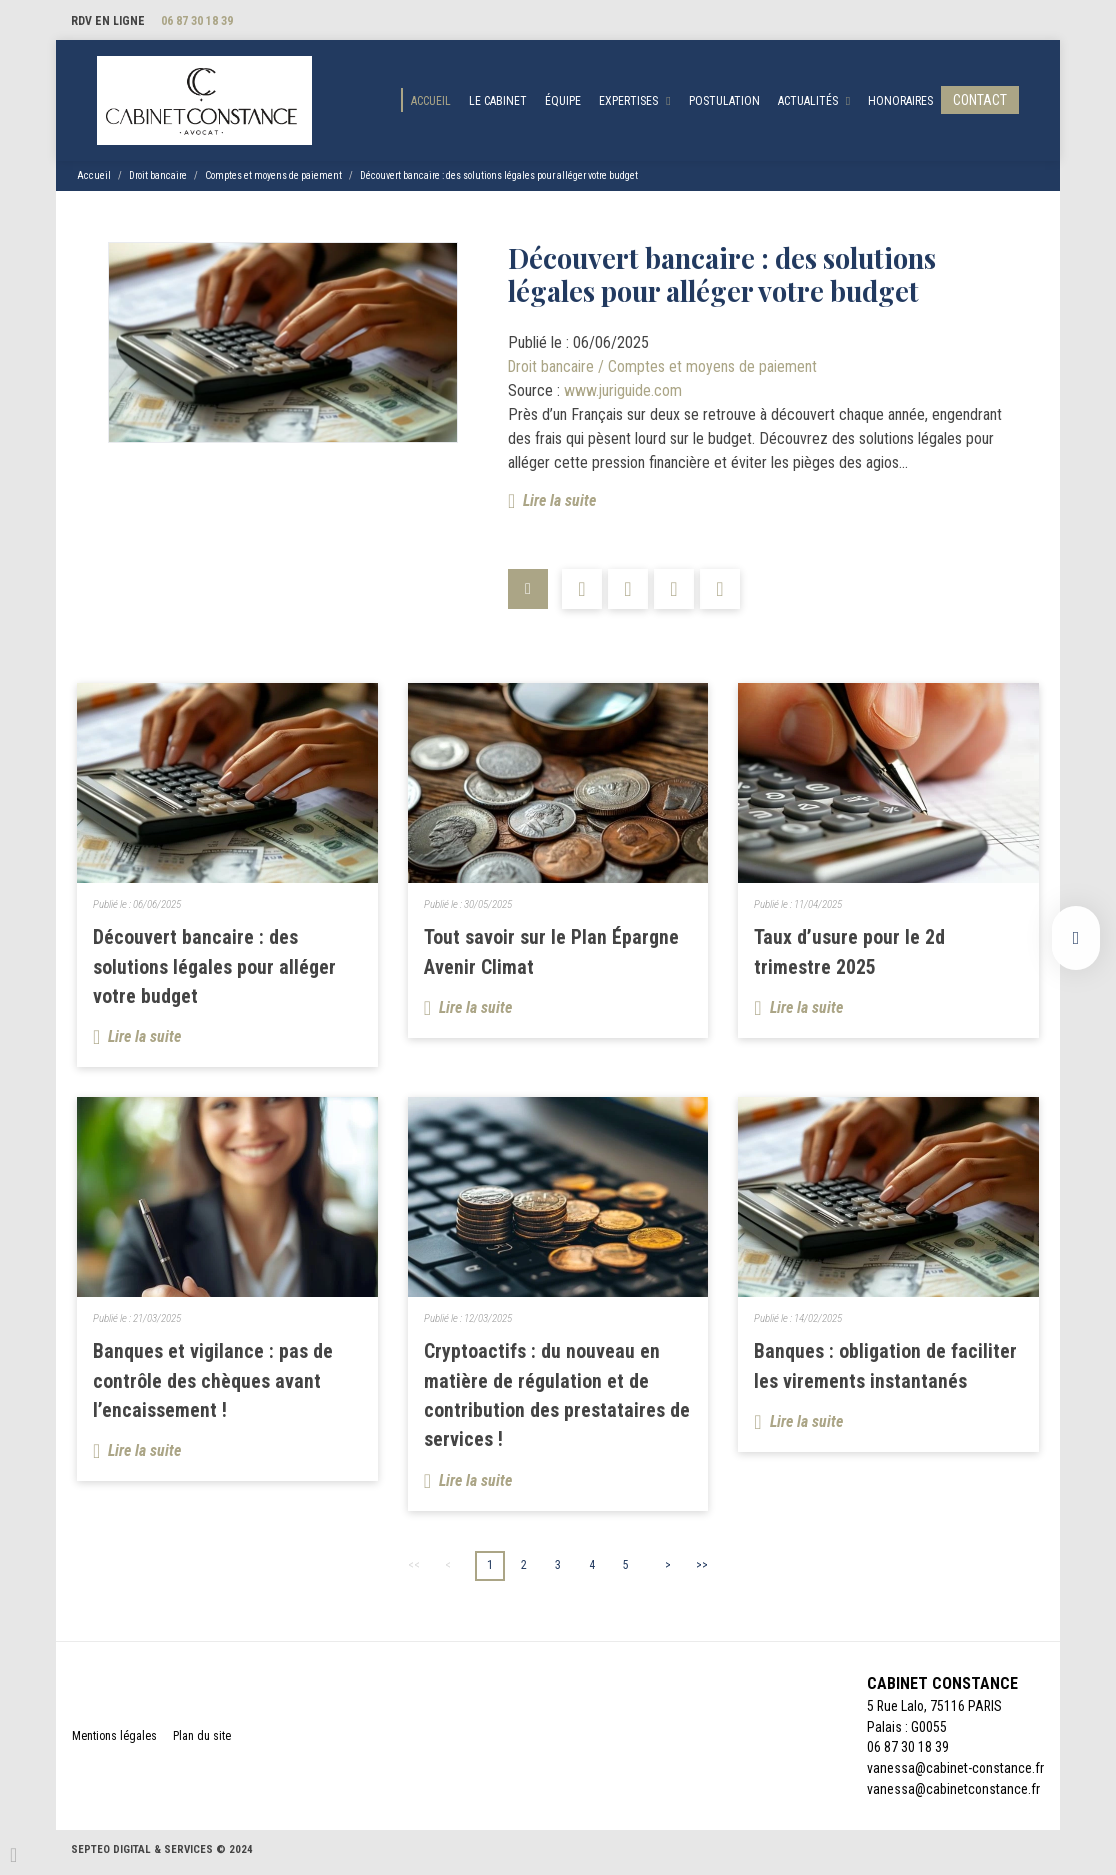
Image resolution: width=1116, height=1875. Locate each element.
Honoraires (900, 102)
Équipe (563, 102)
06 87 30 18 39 (197, 21)
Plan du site (202, 1740)
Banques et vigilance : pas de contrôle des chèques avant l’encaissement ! (213, 1384)
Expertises (628, 102)
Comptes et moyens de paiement (273, 177)
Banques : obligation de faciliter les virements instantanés (885, 1369)
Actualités (808, 102)
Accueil (431, 102)
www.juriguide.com (623, 392)
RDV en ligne (108, 21)
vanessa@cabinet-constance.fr (955, 1773)
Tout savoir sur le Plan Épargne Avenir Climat (551, 954)
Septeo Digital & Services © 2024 (162, 1853)
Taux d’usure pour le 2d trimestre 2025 (849, 954)
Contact (980, 101)
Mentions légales (114, 1740)
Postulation (724, 102)
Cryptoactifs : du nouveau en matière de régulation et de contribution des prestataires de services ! (557, 1399)
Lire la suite (559, 502)
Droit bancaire (158, 177)
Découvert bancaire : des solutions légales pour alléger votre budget (499, 177)
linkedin (1076, 938)
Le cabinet (498, 102)
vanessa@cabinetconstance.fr (953, 1794)
